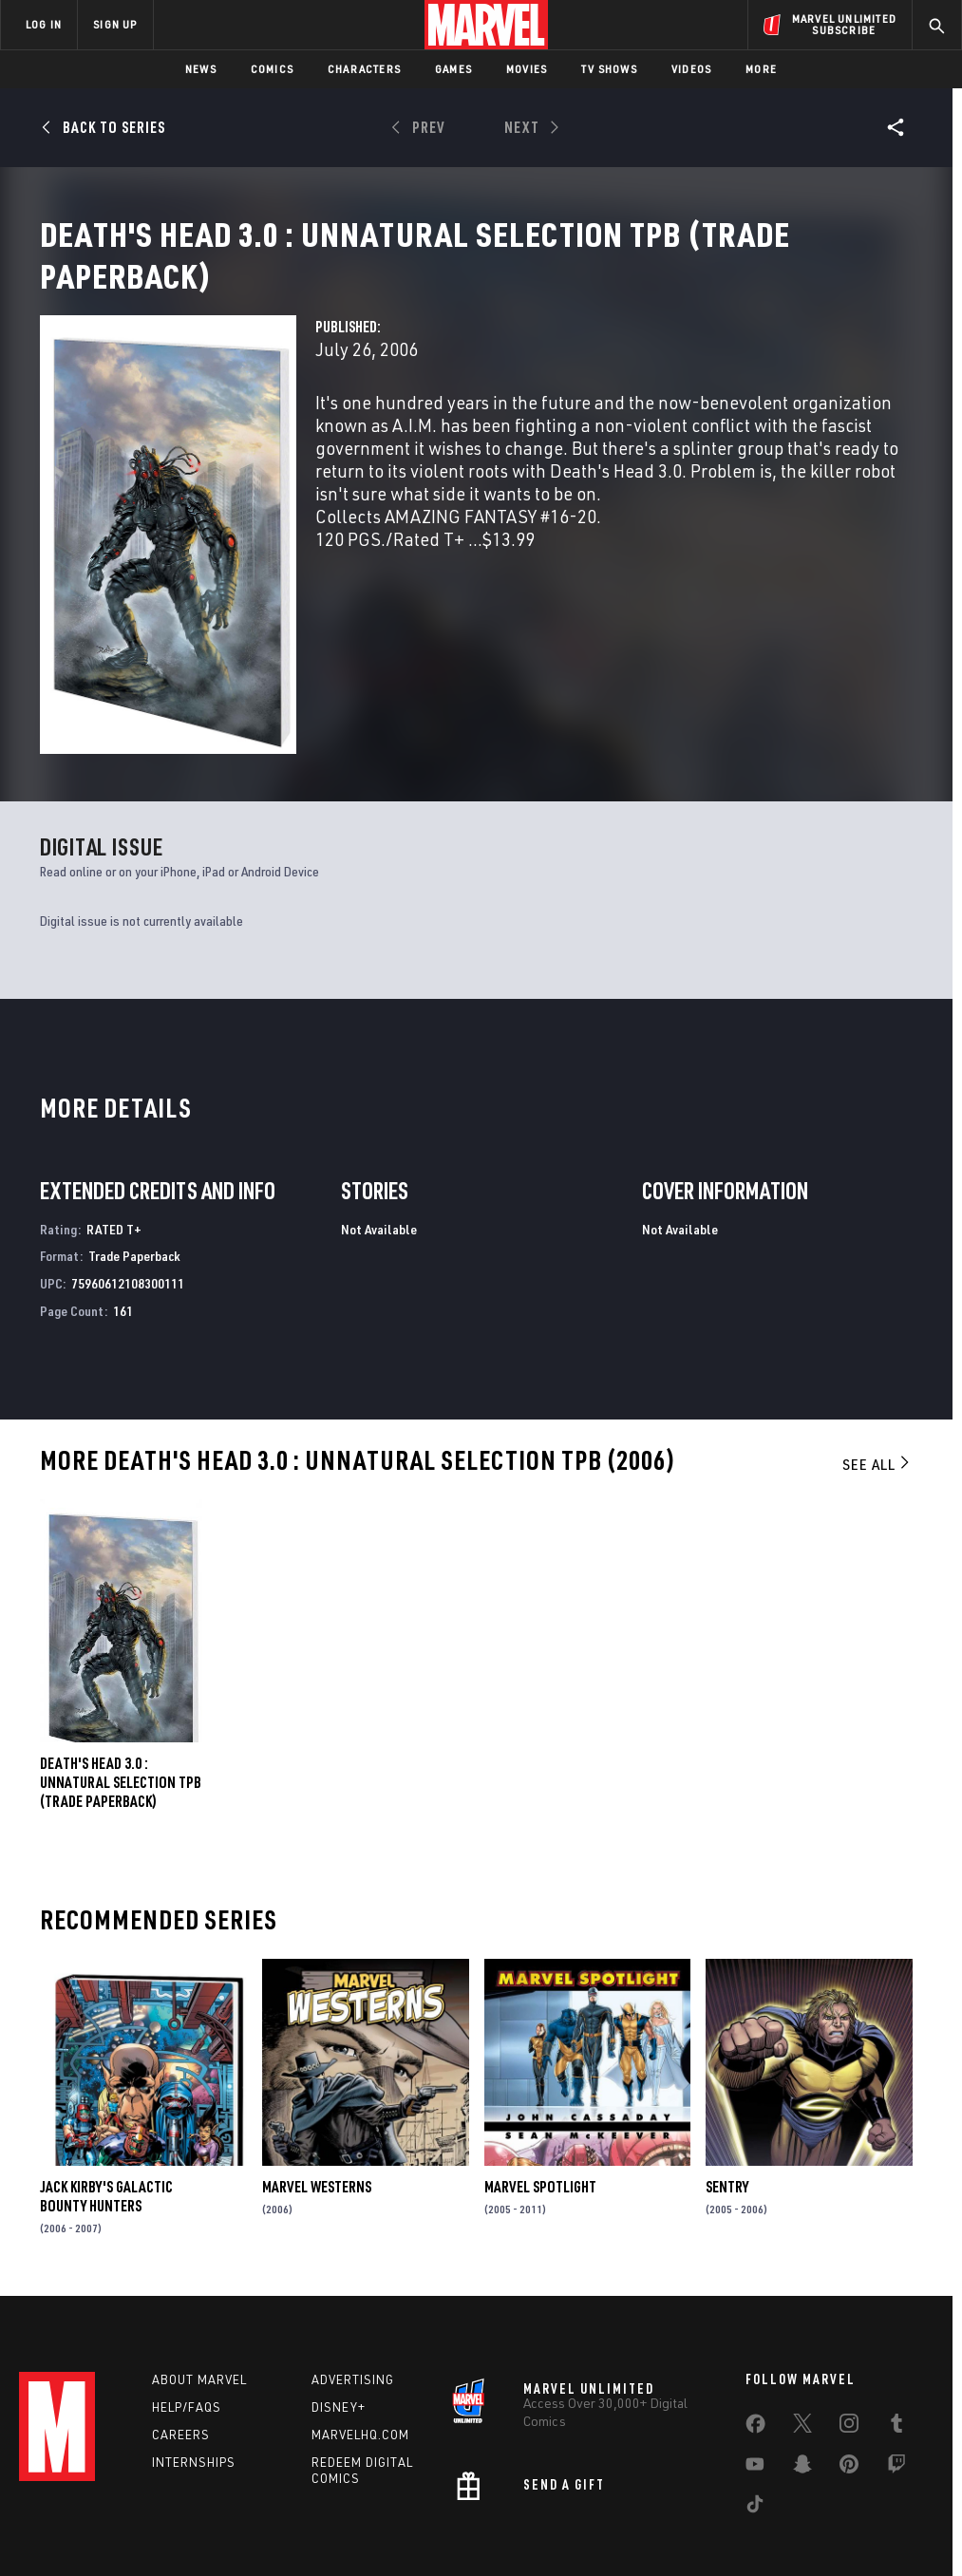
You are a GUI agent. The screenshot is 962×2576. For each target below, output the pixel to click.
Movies (526, 69)
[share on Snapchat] (802, 2374)
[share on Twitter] (802, 2333)
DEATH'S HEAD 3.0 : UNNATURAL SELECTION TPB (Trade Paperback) (120, 1679)
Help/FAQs (186, 2314)
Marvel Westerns (316, 2084)
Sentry (727, 2084)
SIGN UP (115, 24)
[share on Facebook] (755, 2334)
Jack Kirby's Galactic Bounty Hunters (106, 2094)
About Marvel (199, 2286)
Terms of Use (80, 2507)
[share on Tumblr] (896, 2333)
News (201, 69)
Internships (194, 2369)
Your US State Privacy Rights (294, 2507)
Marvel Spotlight (540, 2084)
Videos (691, 69)
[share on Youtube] (754, 2374)
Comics (272, 69)
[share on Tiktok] (754, 2414)
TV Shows (609, 69)
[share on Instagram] (848, 2333)
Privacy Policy (167, 2507)
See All (877, 1361)
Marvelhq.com (360, 2341)
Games (453, 69)
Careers (181, 2341)
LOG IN (44, 24)
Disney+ (338, 2314)
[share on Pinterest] (848, 2374)
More (761, 69)
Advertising (352, 2286)
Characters (364, 69)
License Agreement (736, 2507)
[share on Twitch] (896, 2374)
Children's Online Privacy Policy (589, 2507)
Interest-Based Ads (855, 2507)
